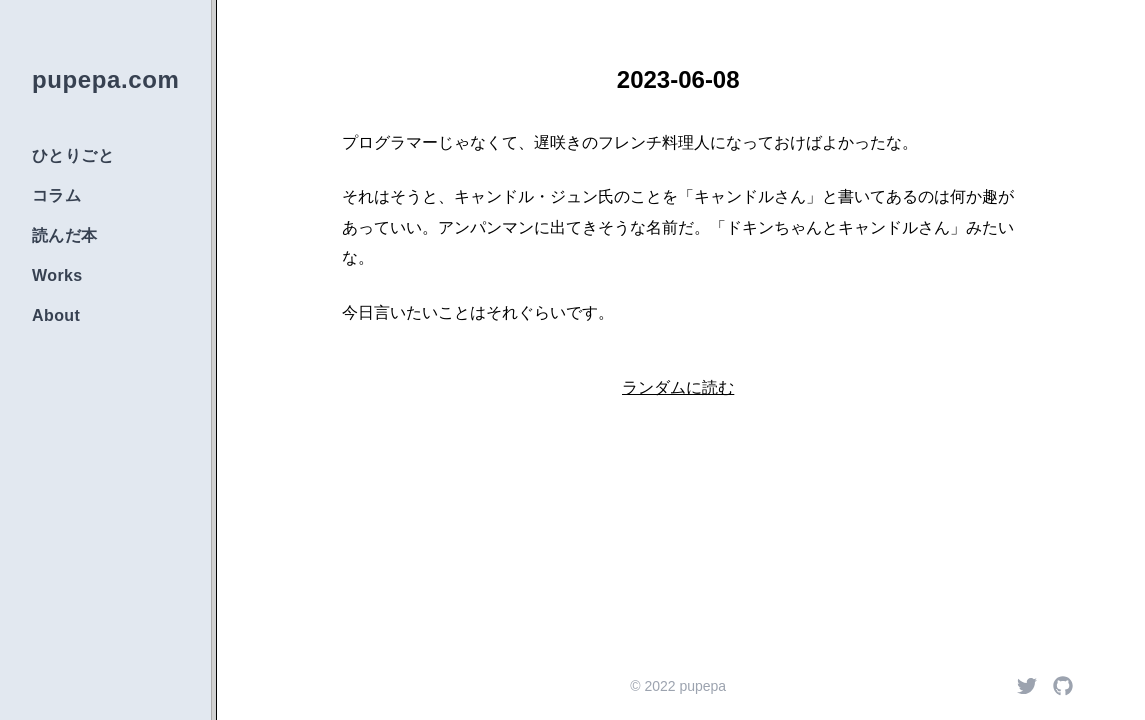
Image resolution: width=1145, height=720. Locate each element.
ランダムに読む (678, 387)
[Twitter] (1027, 686)
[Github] (1063, 686)
